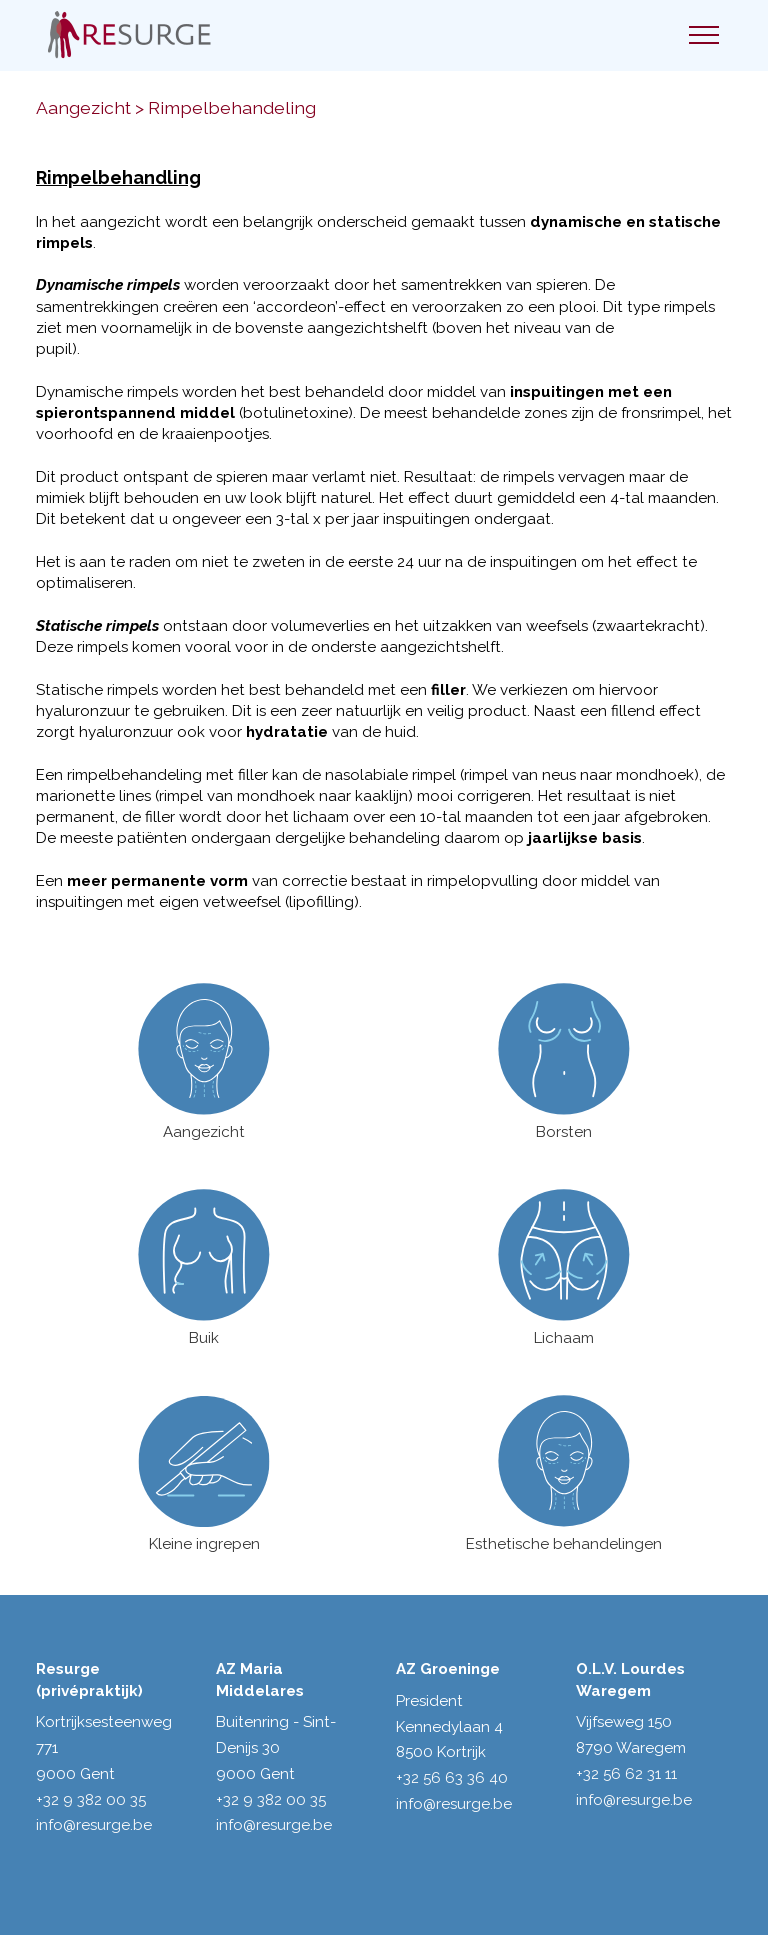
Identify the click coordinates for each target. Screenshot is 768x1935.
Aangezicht (204, 1132)
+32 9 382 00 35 (91, 1800)
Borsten (564, 1132)
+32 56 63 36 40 (452, 1778)
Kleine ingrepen (204, 1544)
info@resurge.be (94, 1825)
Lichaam (564, 1338)
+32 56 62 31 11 (626, 1774)
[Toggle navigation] (704, 35)
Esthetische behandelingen (564, 1544)
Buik (204, 1338)
